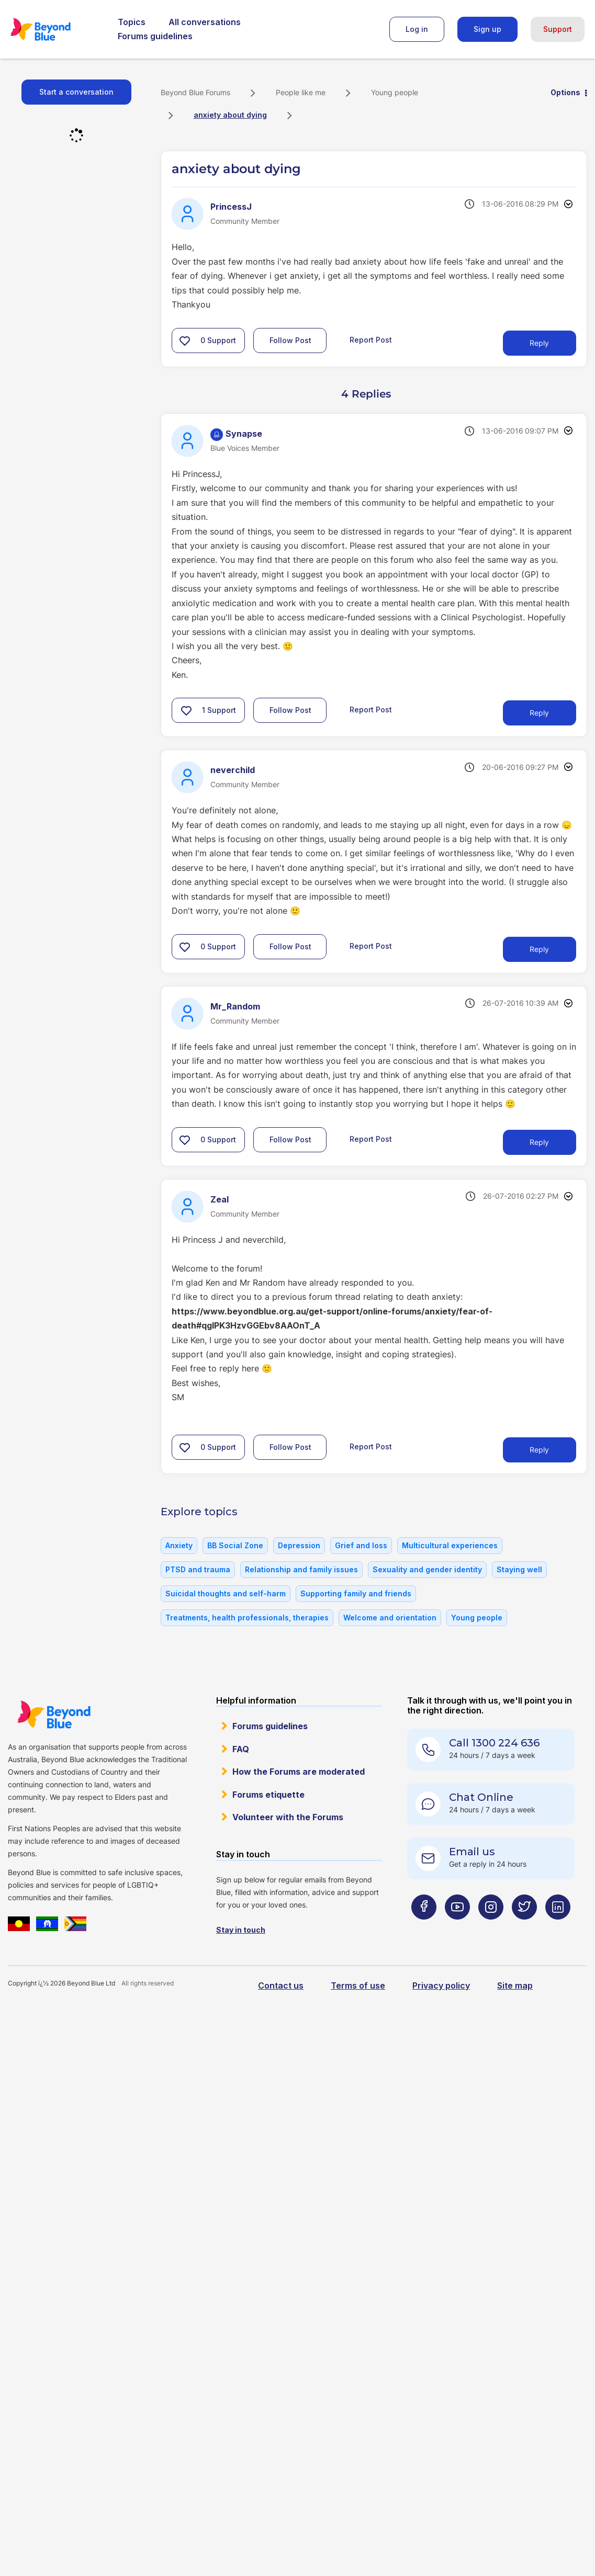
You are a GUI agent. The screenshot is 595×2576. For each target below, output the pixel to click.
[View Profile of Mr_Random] (235, 1006)
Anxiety (179, 1545)
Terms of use (358, 1985)
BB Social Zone (235, 1545)
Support (557, 29)
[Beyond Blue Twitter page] (524, 1927)
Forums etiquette (268, 1794)
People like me (300, 92)
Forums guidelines (155, 36)
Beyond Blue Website (53, 1714)
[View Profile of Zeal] (219, 1199)
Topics (131, 22)
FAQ (240, 1749)
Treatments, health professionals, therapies (247, 1617)
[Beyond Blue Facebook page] (424, 1927)
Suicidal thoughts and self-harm (225, 1593)
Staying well (519, 1569)
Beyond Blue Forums (55, 29)
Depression (299, 1545)
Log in (417, 29)
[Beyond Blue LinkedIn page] (558, 1927)
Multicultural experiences (450, 1545)
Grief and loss (361, 1545)
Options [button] (565, 92)
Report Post (371, 339)
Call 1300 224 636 (494, 1743)
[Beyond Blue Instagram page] (491, 1927)
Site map (515, 1985)
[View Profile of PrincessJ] (231, 206)
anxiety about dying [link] (230, 114)
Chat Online (481, 1797)
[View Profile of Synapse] (244, 433)
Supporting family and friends (355, 1593)
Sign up (487, 29)
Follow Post (290, 340)
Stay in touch (240, 1929)
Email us (472, 1851)
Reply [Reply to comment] (539, 712)
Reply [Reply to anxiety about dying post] (539, 342)
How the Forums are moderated (298, 1771)
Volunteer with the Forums (287, 1817)
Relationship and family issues (301, 1569)
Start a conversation (76, 91)
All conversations (205, 22)
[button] (184, 340)
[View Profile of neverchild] (232, 770)
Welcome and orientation (389, 1617)
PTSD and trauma (197, 1569)
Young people (394, 92)
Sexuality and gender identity (427, 1569)
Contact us (281, 1985)
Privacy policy (441, 1985)
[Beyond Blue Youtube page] (457, 1927)
